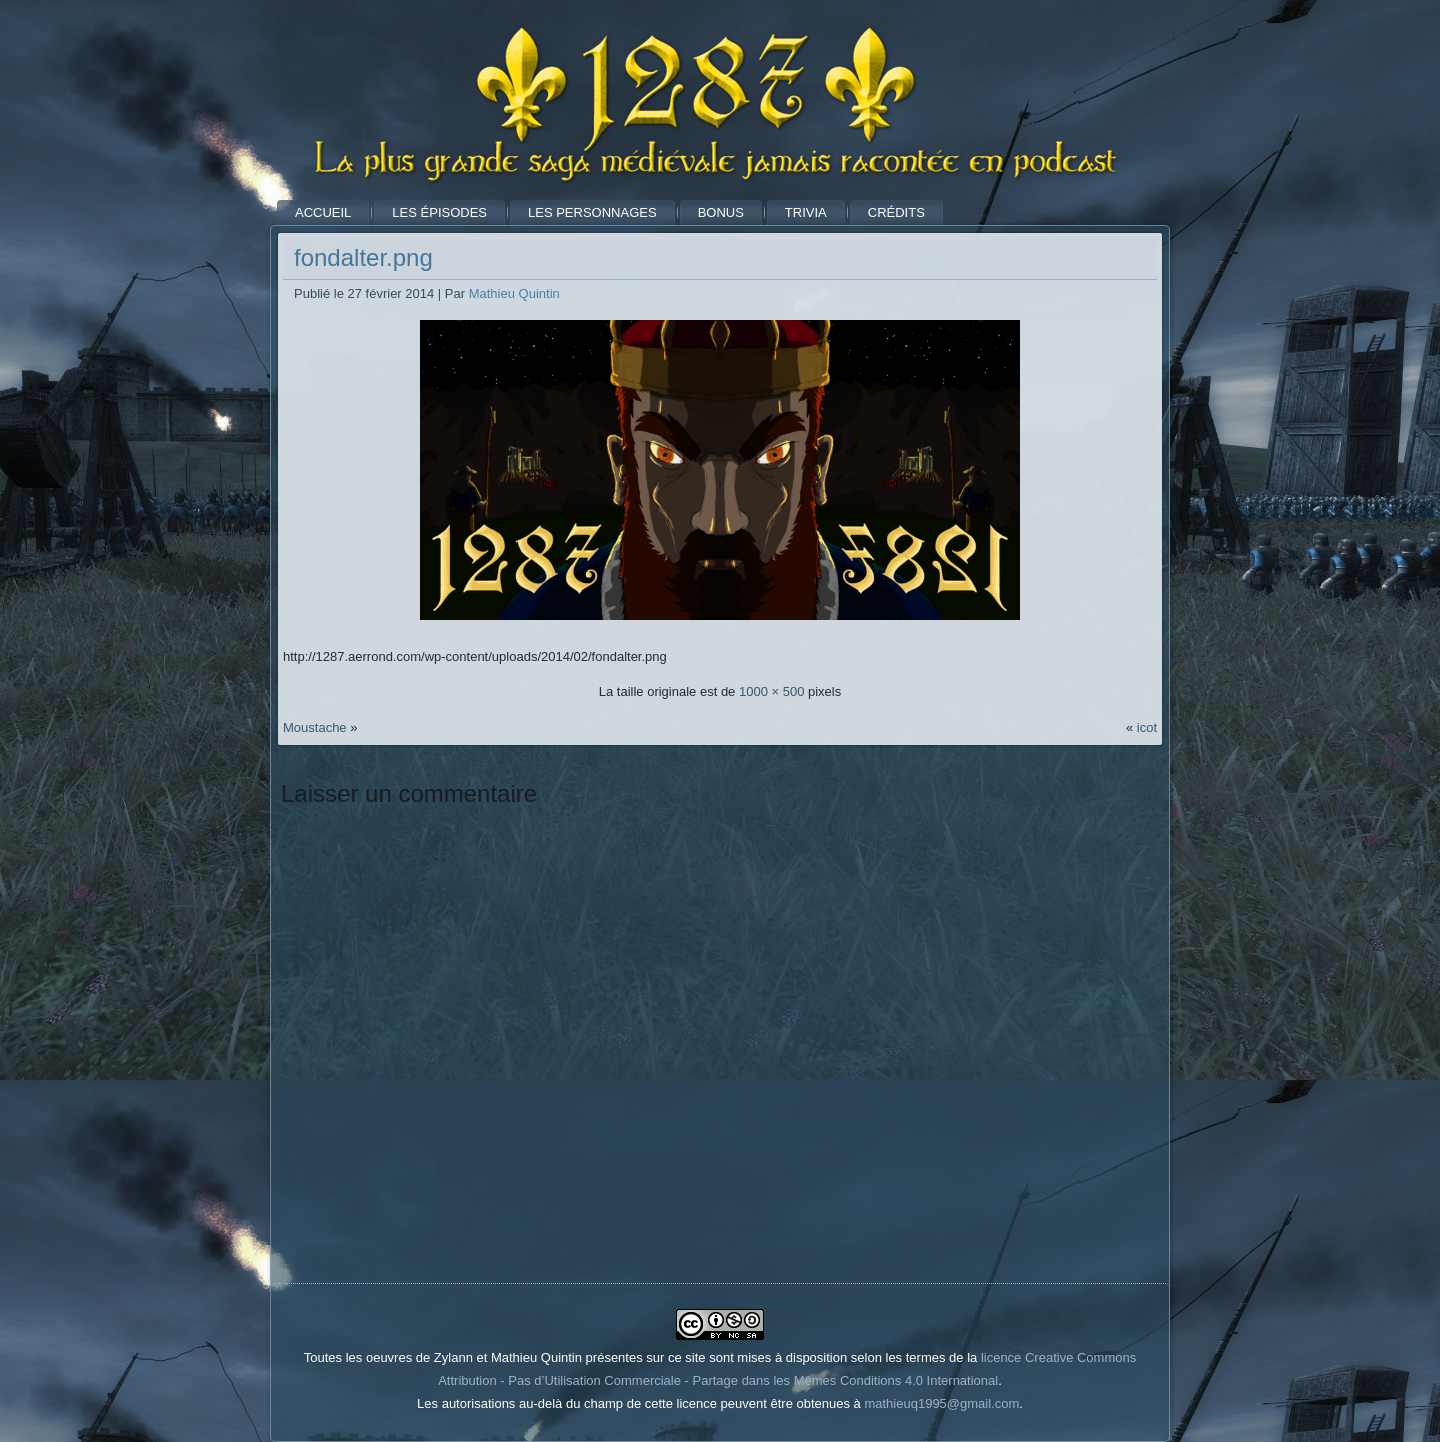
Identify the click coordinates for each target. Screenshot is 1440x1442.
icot (1147, 727)
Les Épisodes (439, 212)
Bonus (721, 212)
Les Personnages (592, 212)
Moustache (315, 727)
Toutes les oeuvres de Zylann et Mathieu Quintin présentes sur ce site (505, 1357)
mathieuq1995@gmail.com (941, 1403)
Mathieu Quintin (514, 293)
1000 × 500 (771, 691)
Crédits (896, 212)
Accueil (323, 212)
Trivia (806, 212)
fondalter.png (363, 257)
